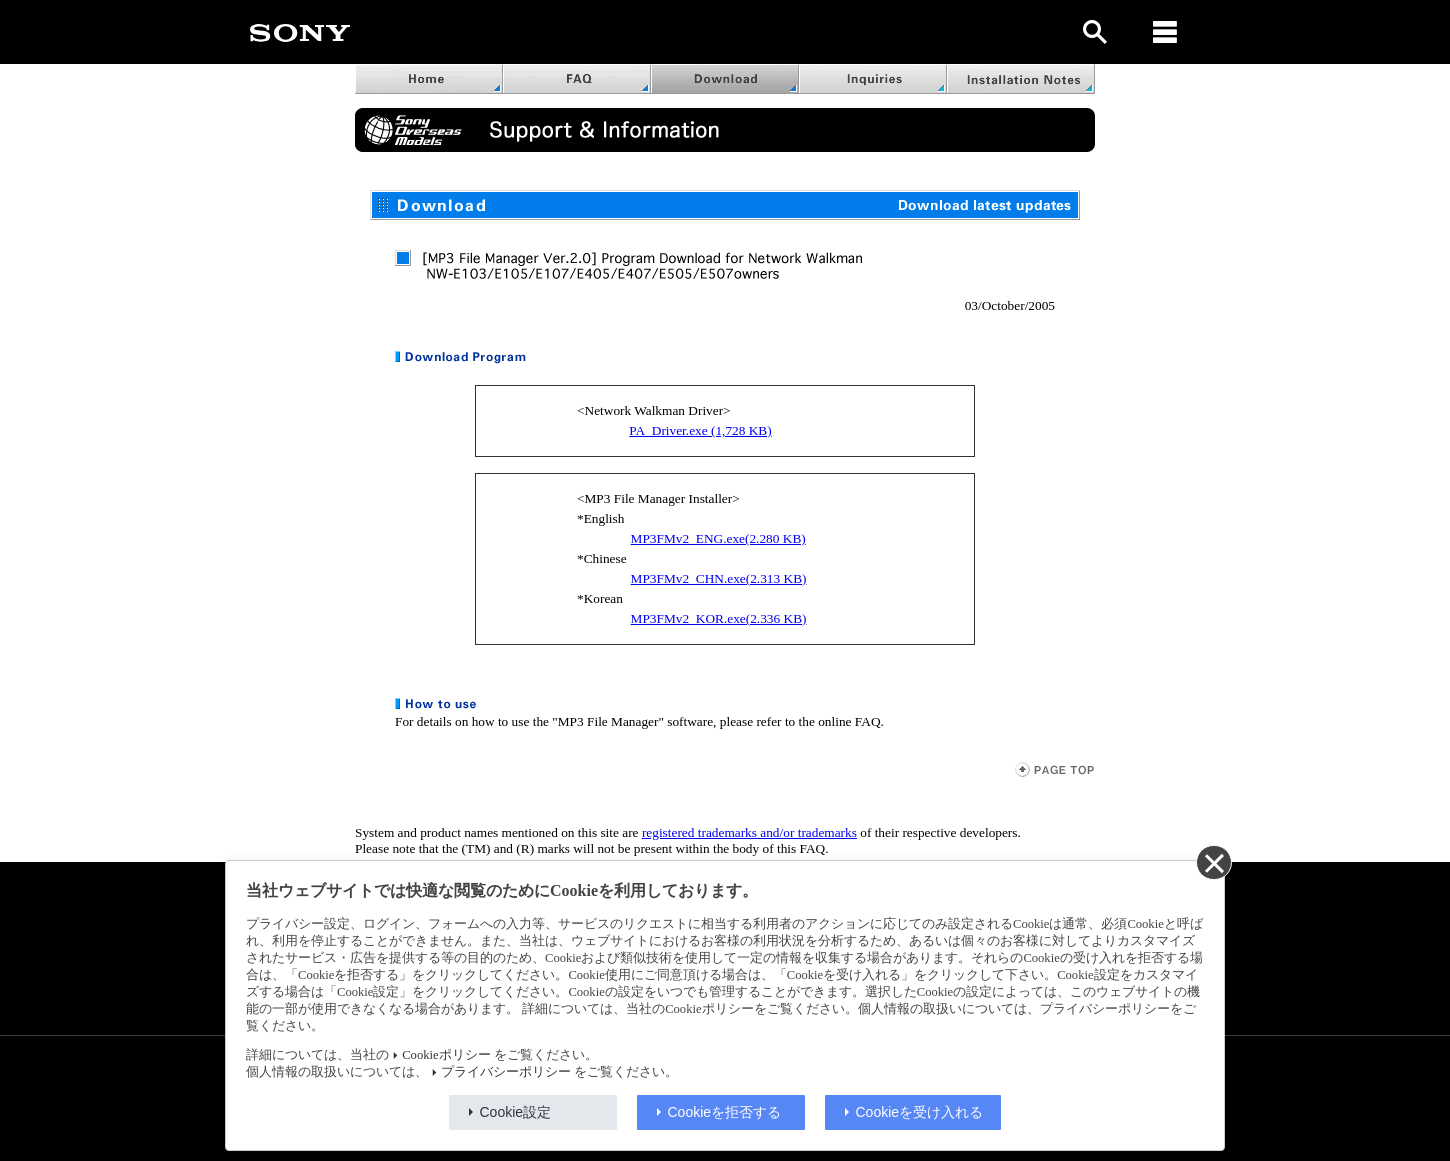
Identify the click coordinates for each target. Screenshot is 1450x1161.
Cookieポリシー (446, 1055)
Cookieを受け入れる (920, 1112)
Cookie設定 (516, 1112)
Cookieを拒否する (725, 1112)
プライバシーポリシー (506, 1072)
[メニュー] (1165, 32)
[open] (1095, 32)
